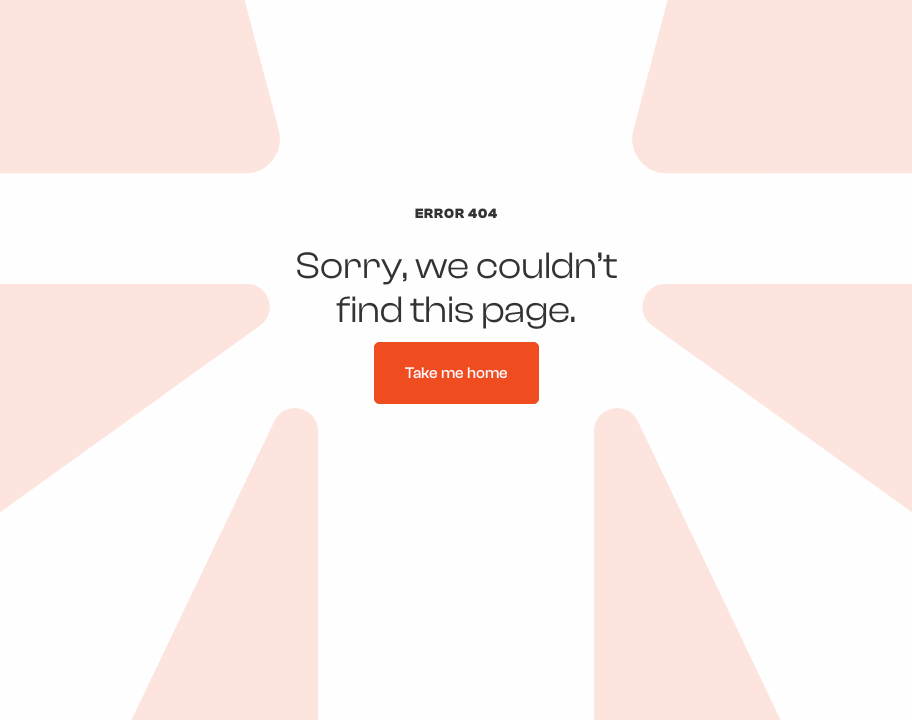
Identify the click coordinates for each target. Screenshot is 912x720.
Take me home (456, 373)
